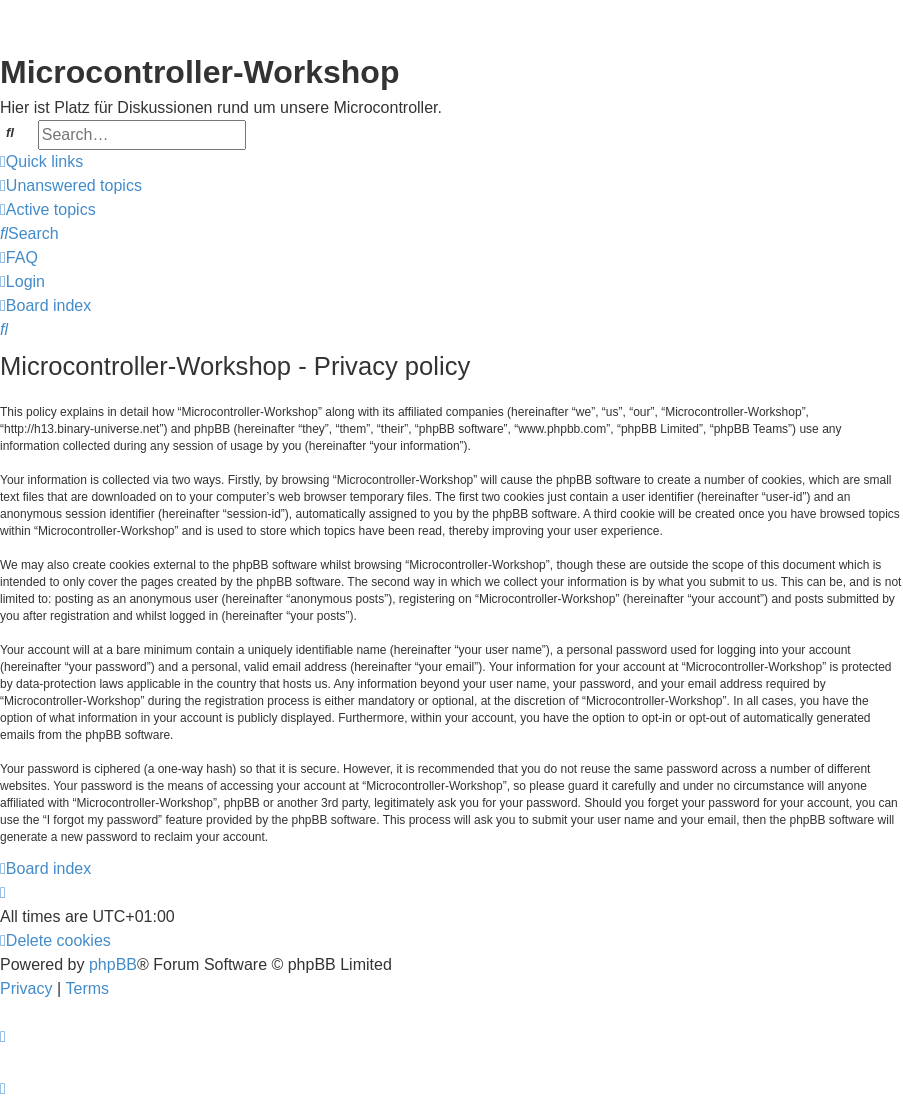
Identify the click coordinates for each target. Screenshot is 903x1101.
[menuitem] (71, 186)
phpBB (113, 964)
